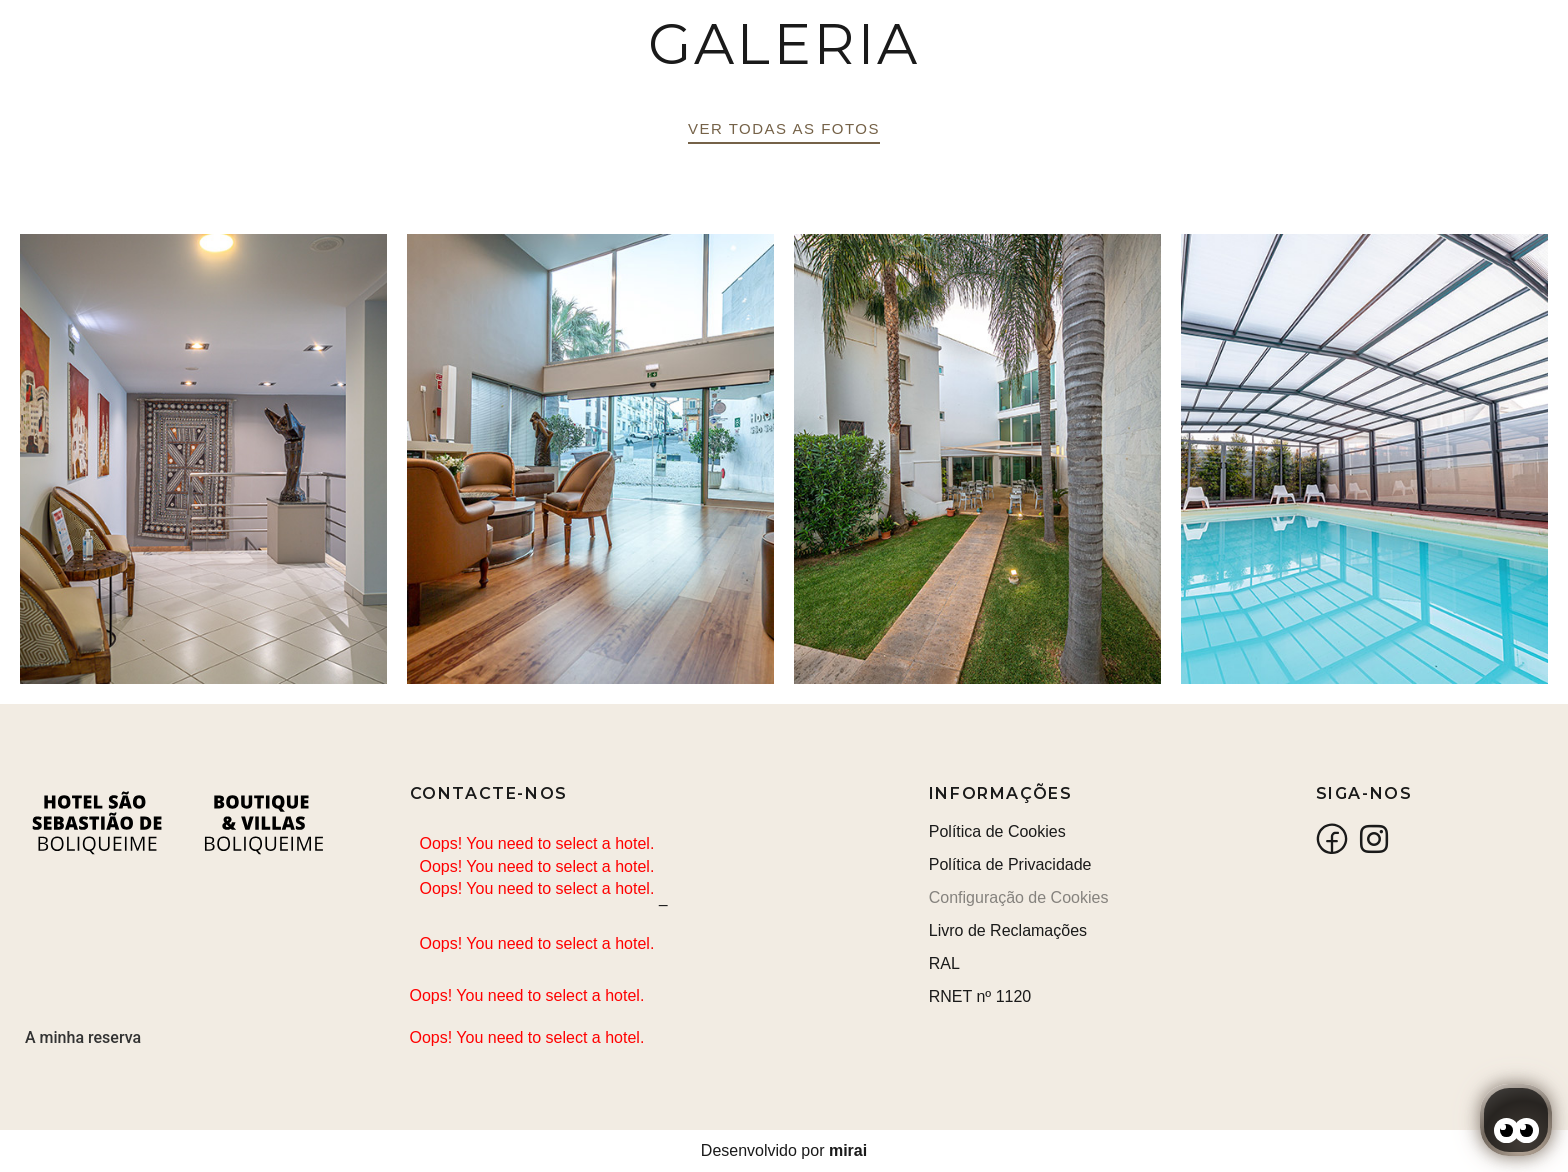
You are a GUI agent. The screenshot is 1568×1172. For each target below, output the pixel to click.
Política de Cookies (997, 831)
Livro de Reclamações (1008, 930)
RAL (944, 963)
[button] (784, 132)
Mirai (848, 1150)
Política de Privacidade (1010, 864)
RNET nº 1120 (980, 996)
